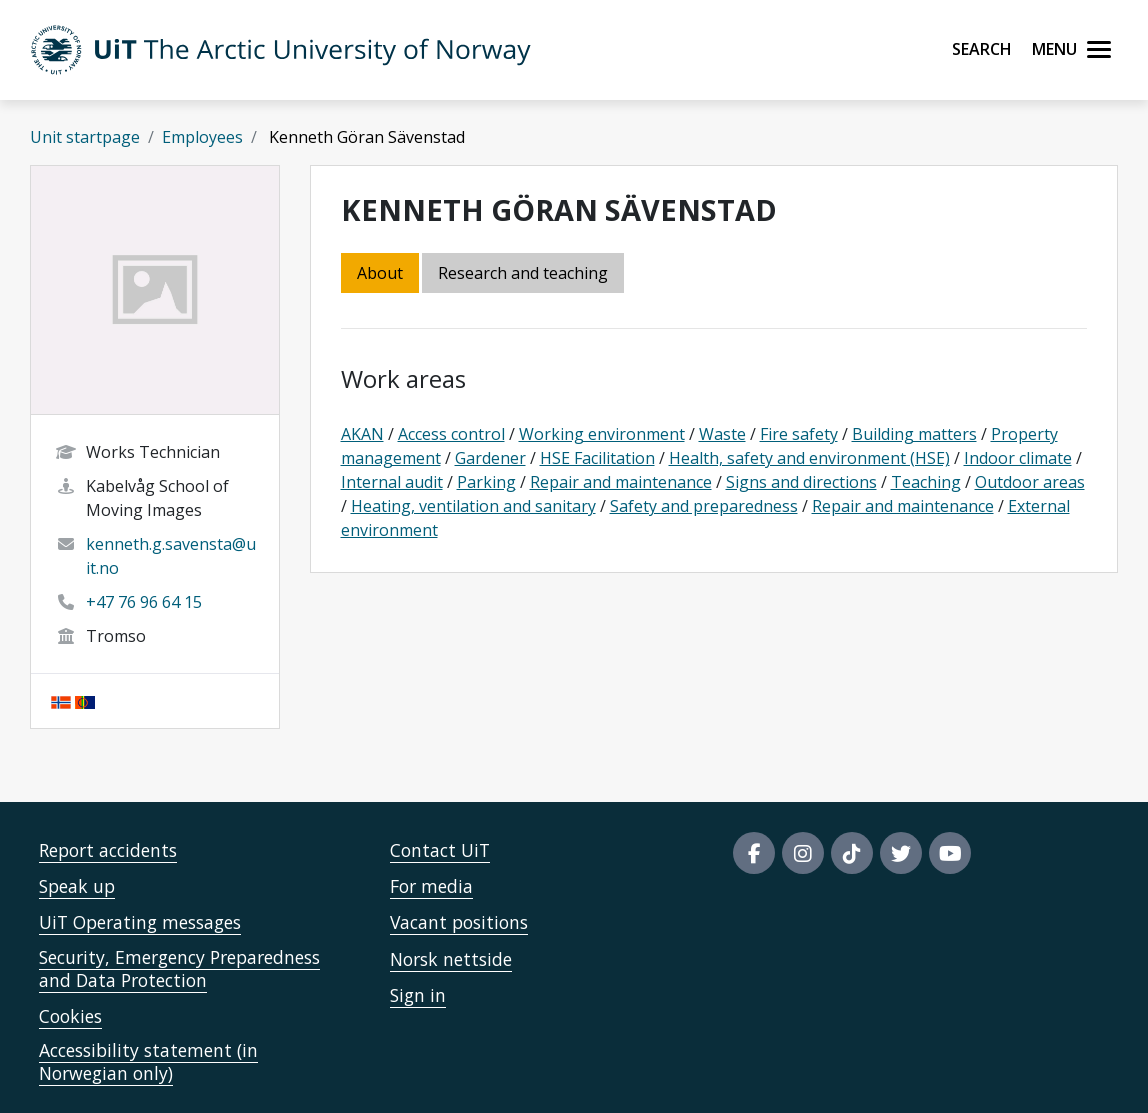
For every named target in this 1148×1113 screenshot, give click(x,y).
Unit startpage (85, 137)
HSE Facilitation (597, 458)
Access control (451, 434)
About (380, 273)
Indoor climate (1018, 458)
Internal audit (392, 482)
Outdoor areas (1030, 482)
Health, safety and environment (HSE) (809, 458)
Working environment (602, 434)
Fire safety (799, 434)
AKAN (362, 434)
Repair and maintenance (621, 482)
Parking (486, 482)
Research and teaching (523, 273)
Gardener (490, 458)
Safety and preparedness (704, 506)
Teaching (926, 482)
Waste (722, 434)
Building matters (914, 434)
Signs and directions (801, 482)
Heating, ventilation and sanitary (473, 506)
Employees (202, 137)
